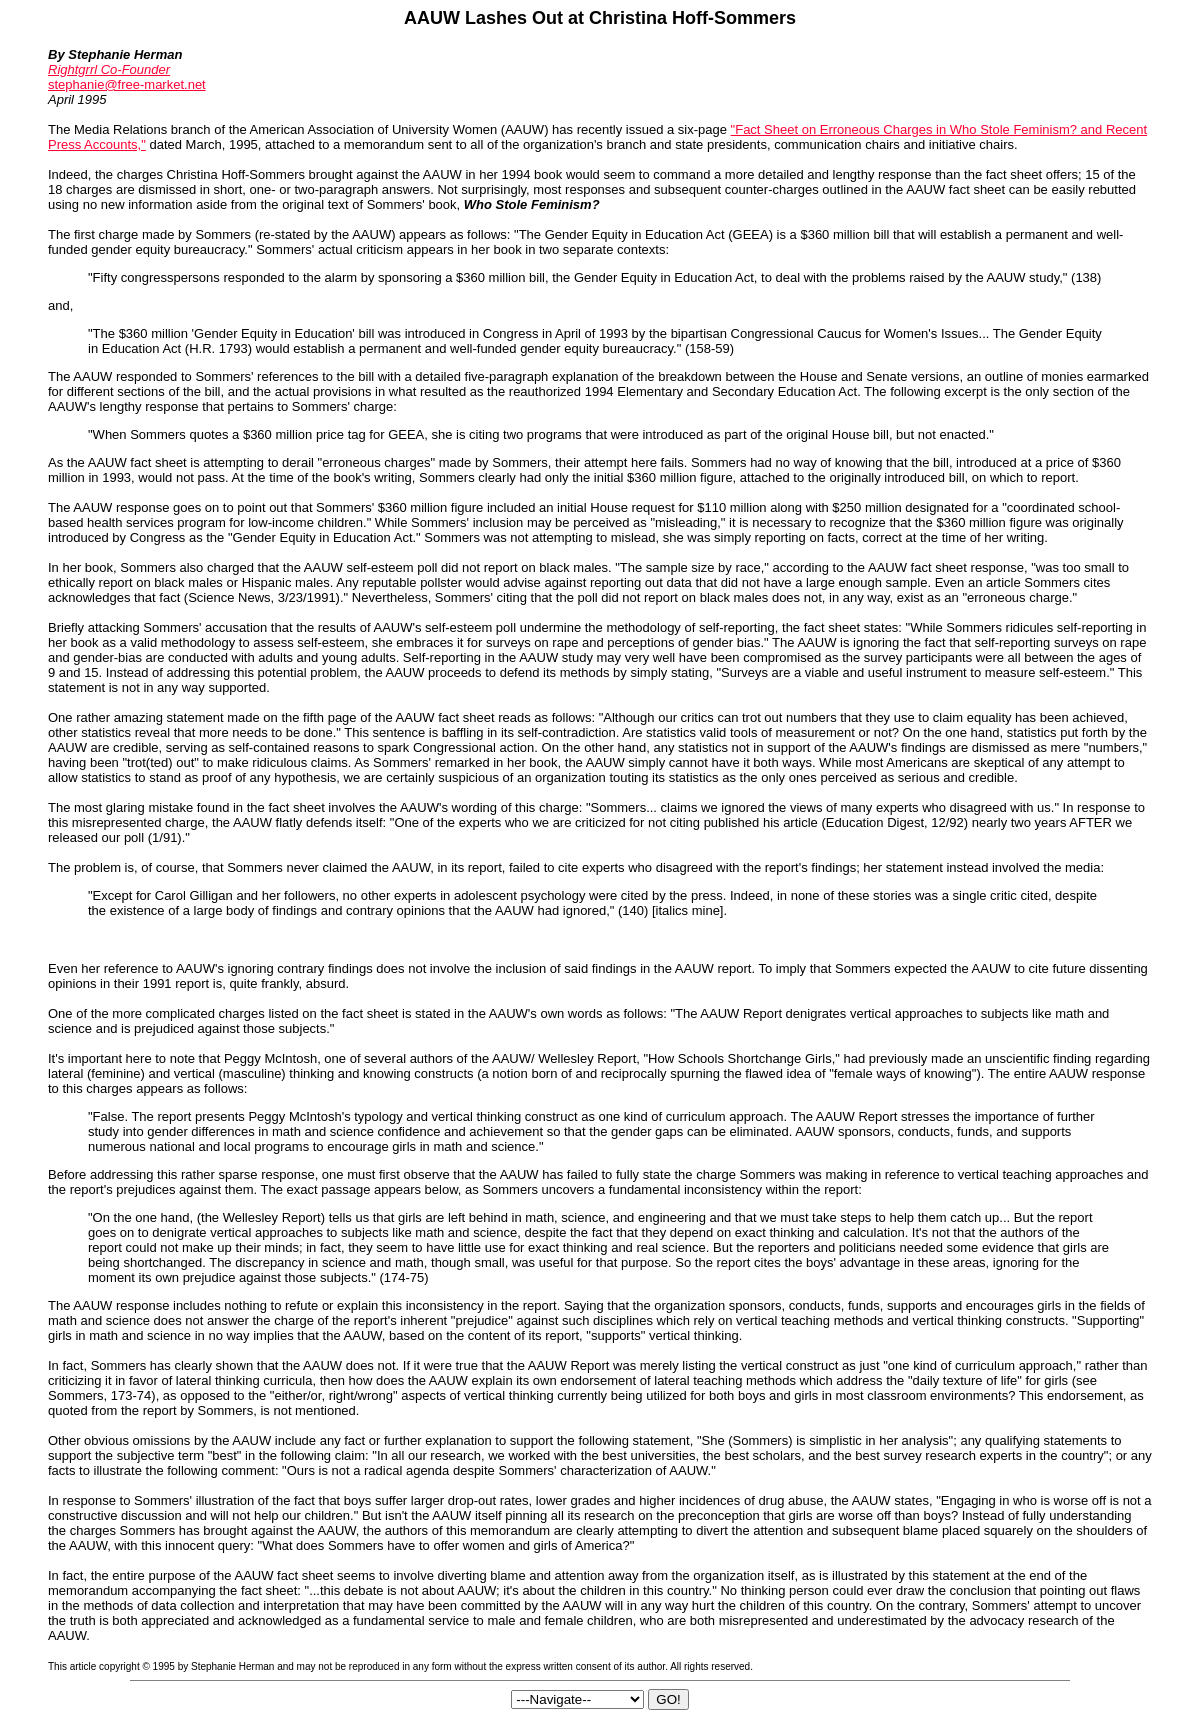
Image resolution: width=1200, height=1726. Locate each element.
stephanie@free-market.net (127, 84)
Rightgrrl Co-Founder (109, 69)
